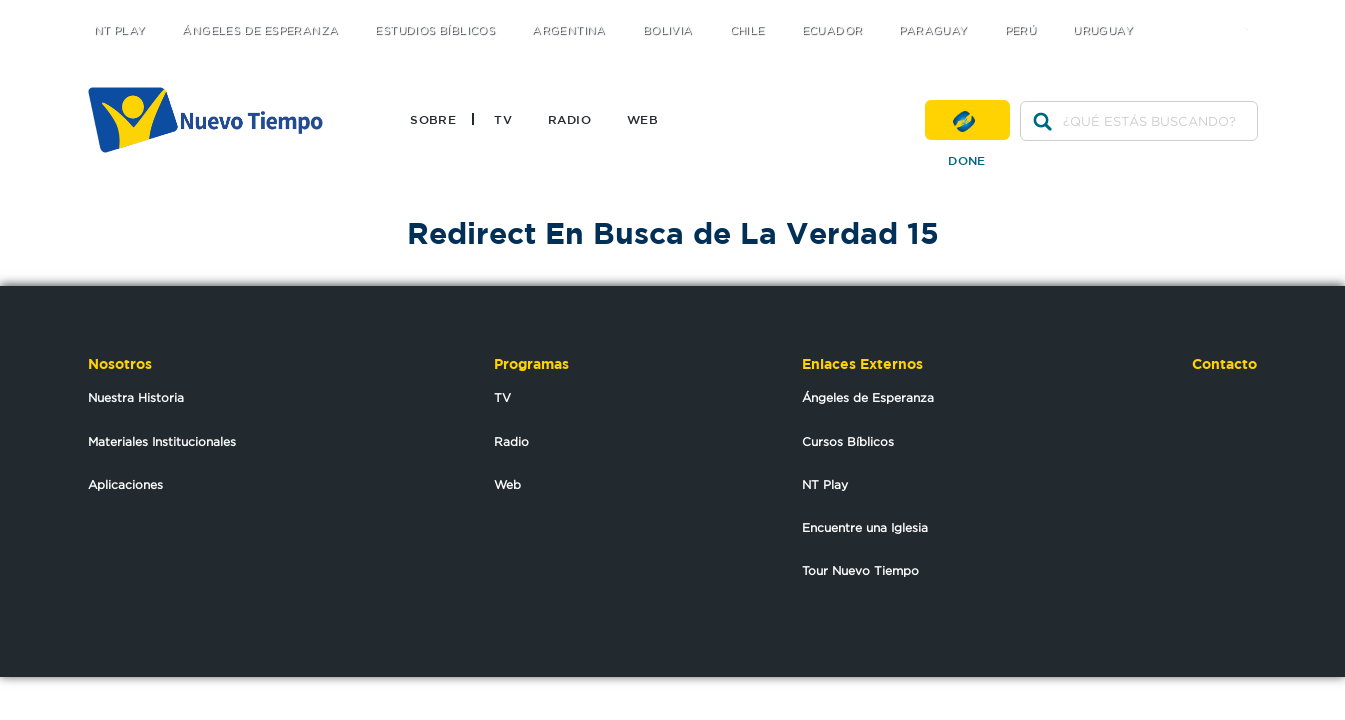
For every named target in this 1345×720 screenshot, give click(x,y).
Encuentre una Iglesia (865, 527)
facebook (1212, 12)
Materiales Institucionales (162, 441)
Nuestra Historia (136, 397)
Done (967, 120)
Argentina (569, 30)
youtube (1252, 12)
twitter (1172, 12)
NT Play (120, 30)
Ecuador (832, 30)
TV (503, 119)
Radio (569, 119)
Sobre (433, 119)
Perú (1021, 30)
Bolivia (668, 30)
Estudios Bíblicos (435, 30)
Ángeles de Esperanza (260, 30)
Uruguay (1103, 30)
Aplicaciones (125, 484)
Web (642, 119)
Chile (747, 30)
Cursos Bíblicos (848, 441)
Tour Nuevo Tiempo (860, 570)
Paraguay (933, 30)
